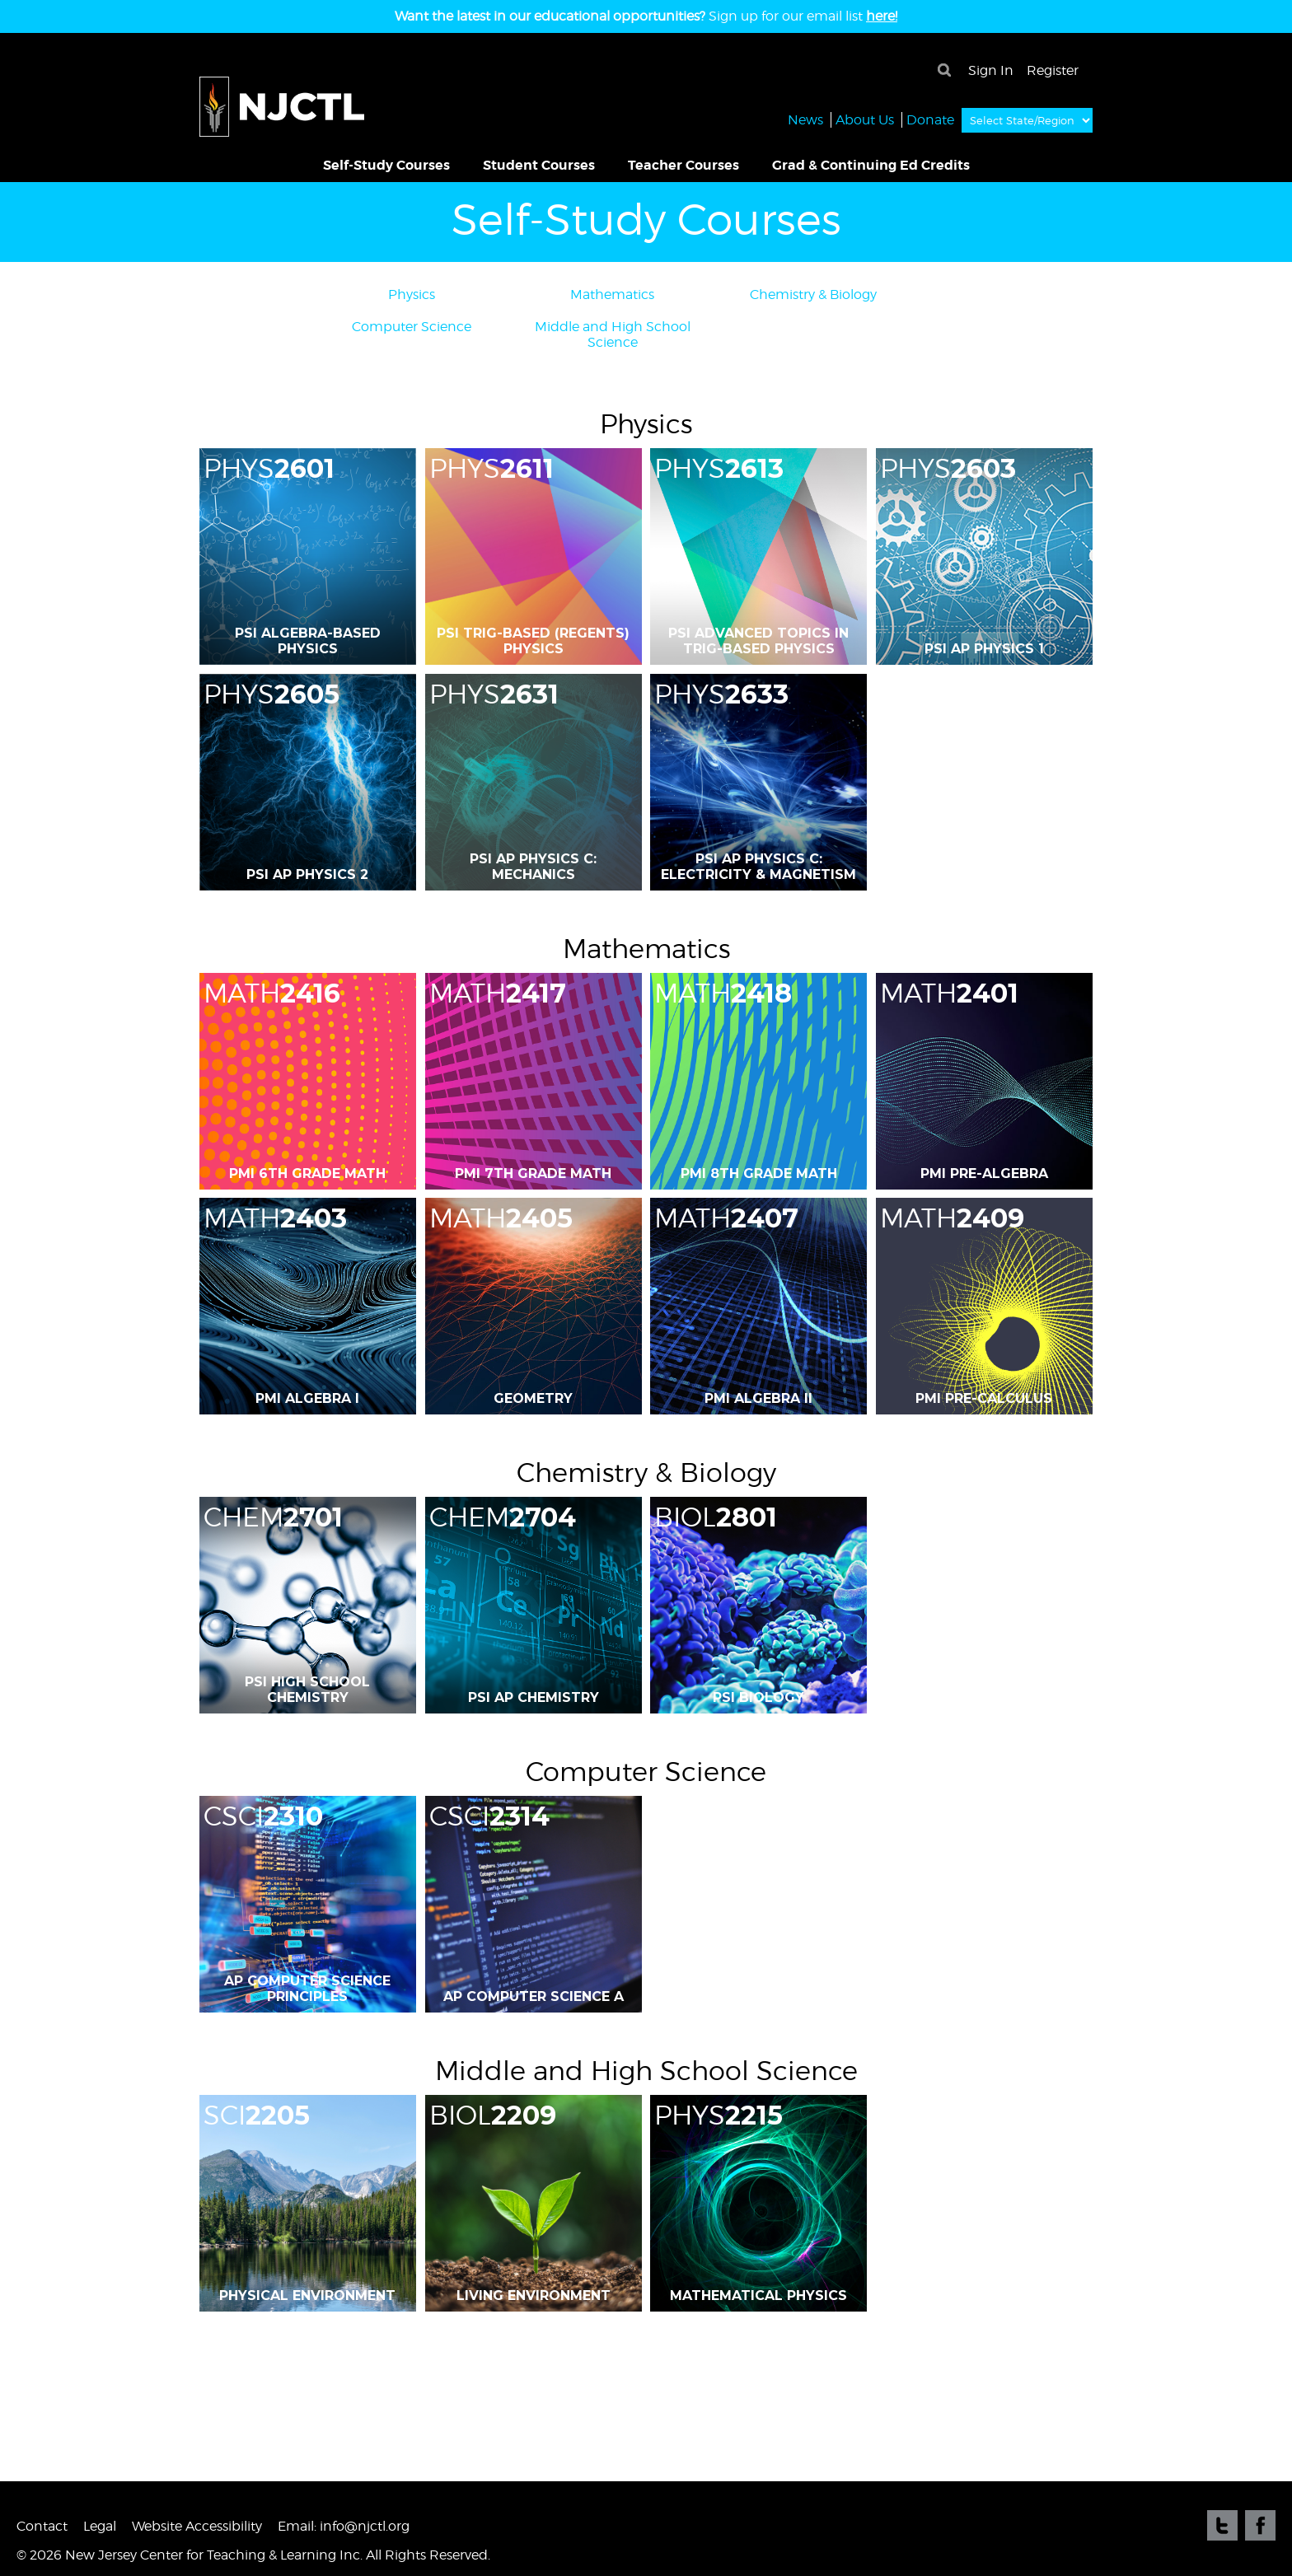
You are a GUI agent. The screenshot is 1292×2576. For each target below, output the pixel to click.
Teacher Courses (683, 165)
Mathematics (612, 294)
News (805, 119)
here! (881, 16)
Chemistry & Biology (813, 294)
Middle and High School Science (612, 334)
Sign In (990, 70)
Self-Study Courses (386, 165)
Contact (42, 2526)
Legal (99, 2526)
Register (1053, 70)
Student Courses (539, 165)
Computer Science (411, 326)
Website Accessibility (197, 2526)
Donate (930, 119)
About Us (865, 119)
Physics (411, 294)
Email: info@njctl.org (344, 2526)
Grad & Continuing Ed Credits (871, 165)
